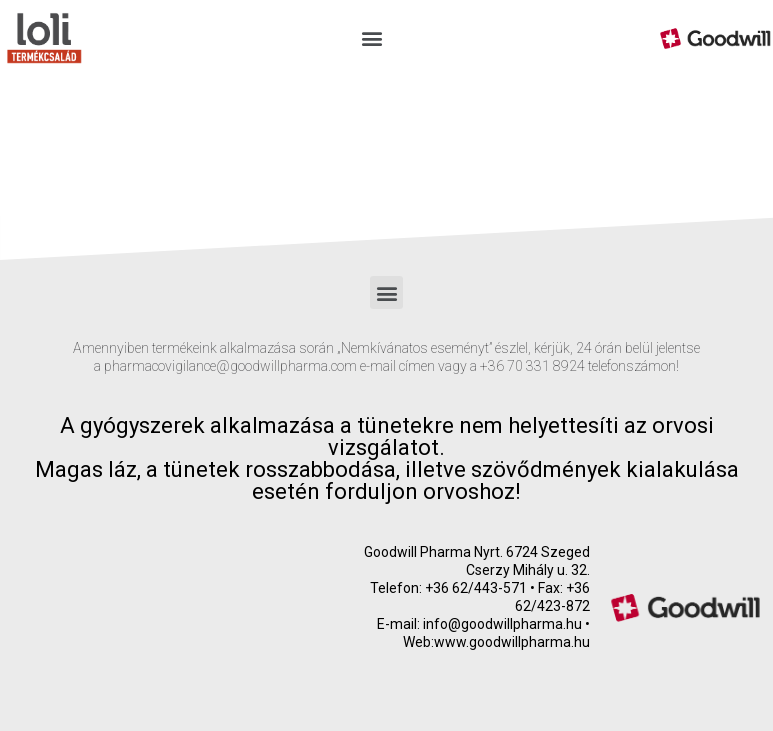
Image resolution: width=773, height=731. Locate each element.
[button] (372, 38)
